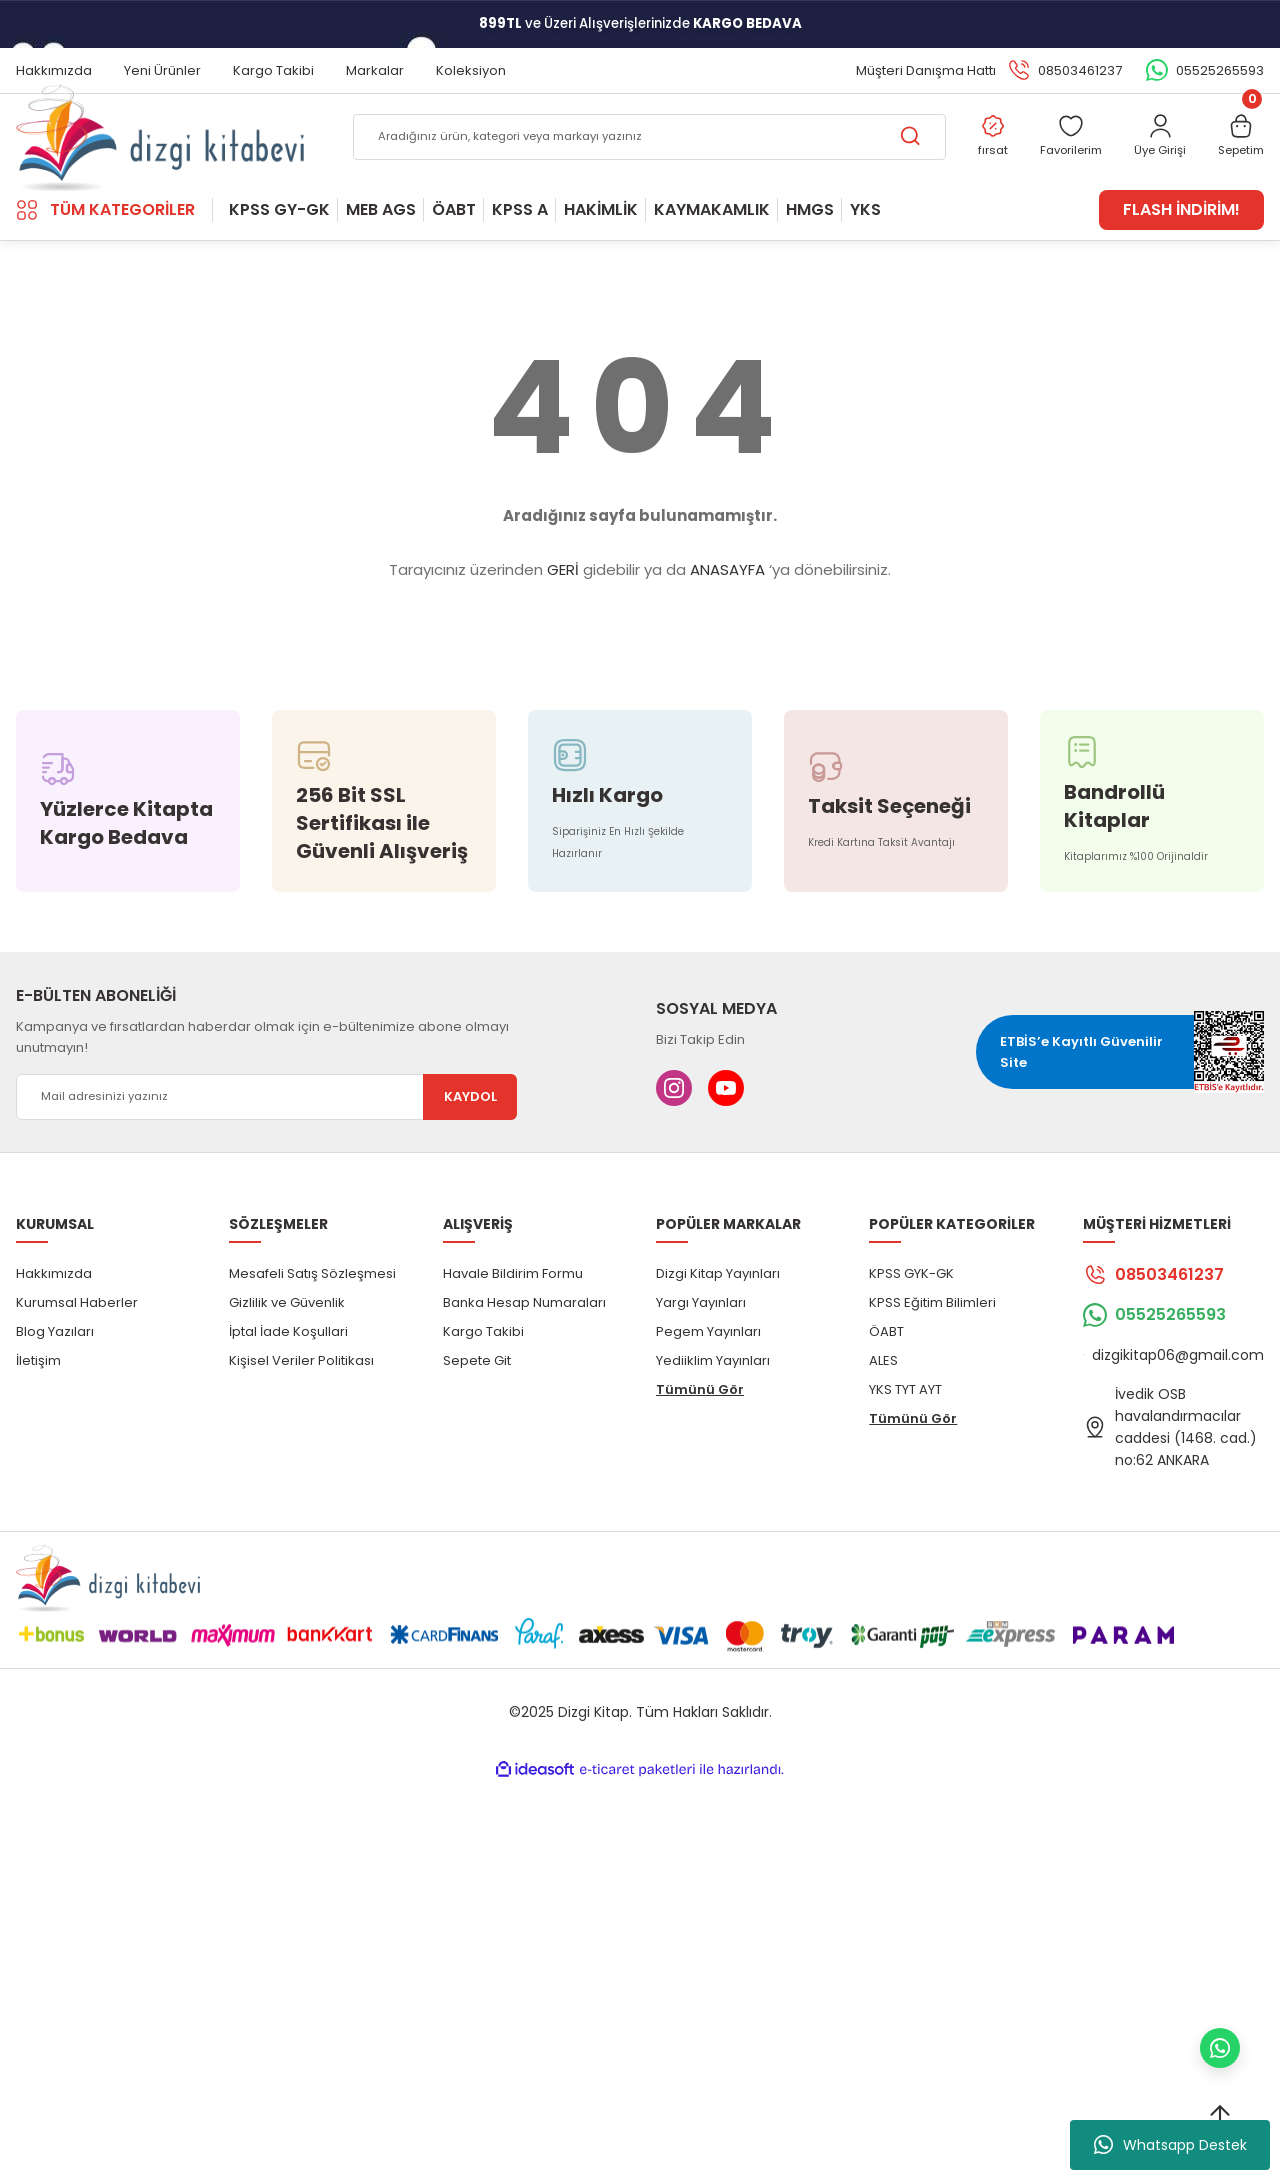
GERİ (563, 624)
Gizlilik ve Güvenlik (287, 1356)
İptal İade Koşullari (288, 1385)
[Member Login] (1147, 166)
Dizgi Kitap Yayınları (718, 1327)
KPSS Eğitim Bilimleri (932, 1356)
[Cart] (1236, 166)
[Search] (627, 166)
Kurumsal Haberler (77, 1356)
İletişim (38, 1414)
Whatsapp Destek (1170, 2145)
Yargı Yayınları (701, 1356)
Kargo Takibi (483, 1385)
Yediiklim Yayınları (713, 1414)
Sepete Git (477, 1414)
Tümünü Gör (700, 1443)
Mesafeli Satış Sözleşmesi (312, 1327)
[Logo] (160, 165)
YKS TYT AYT (905, 1443)
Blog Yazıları (55, 1385)
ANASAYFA (727, 624)
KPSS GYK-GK (911, 1327)
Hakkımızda (54, 1327)
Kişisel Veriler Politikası (301, 1414)
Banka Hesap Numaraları (524, 1356)
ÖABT (886, 1385)
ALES (883, 1414)
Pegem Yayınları (708, 1385)
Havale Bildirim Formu (513, 1327)
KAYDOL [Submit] (470, 1151)
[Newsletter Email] (266, 1151)
